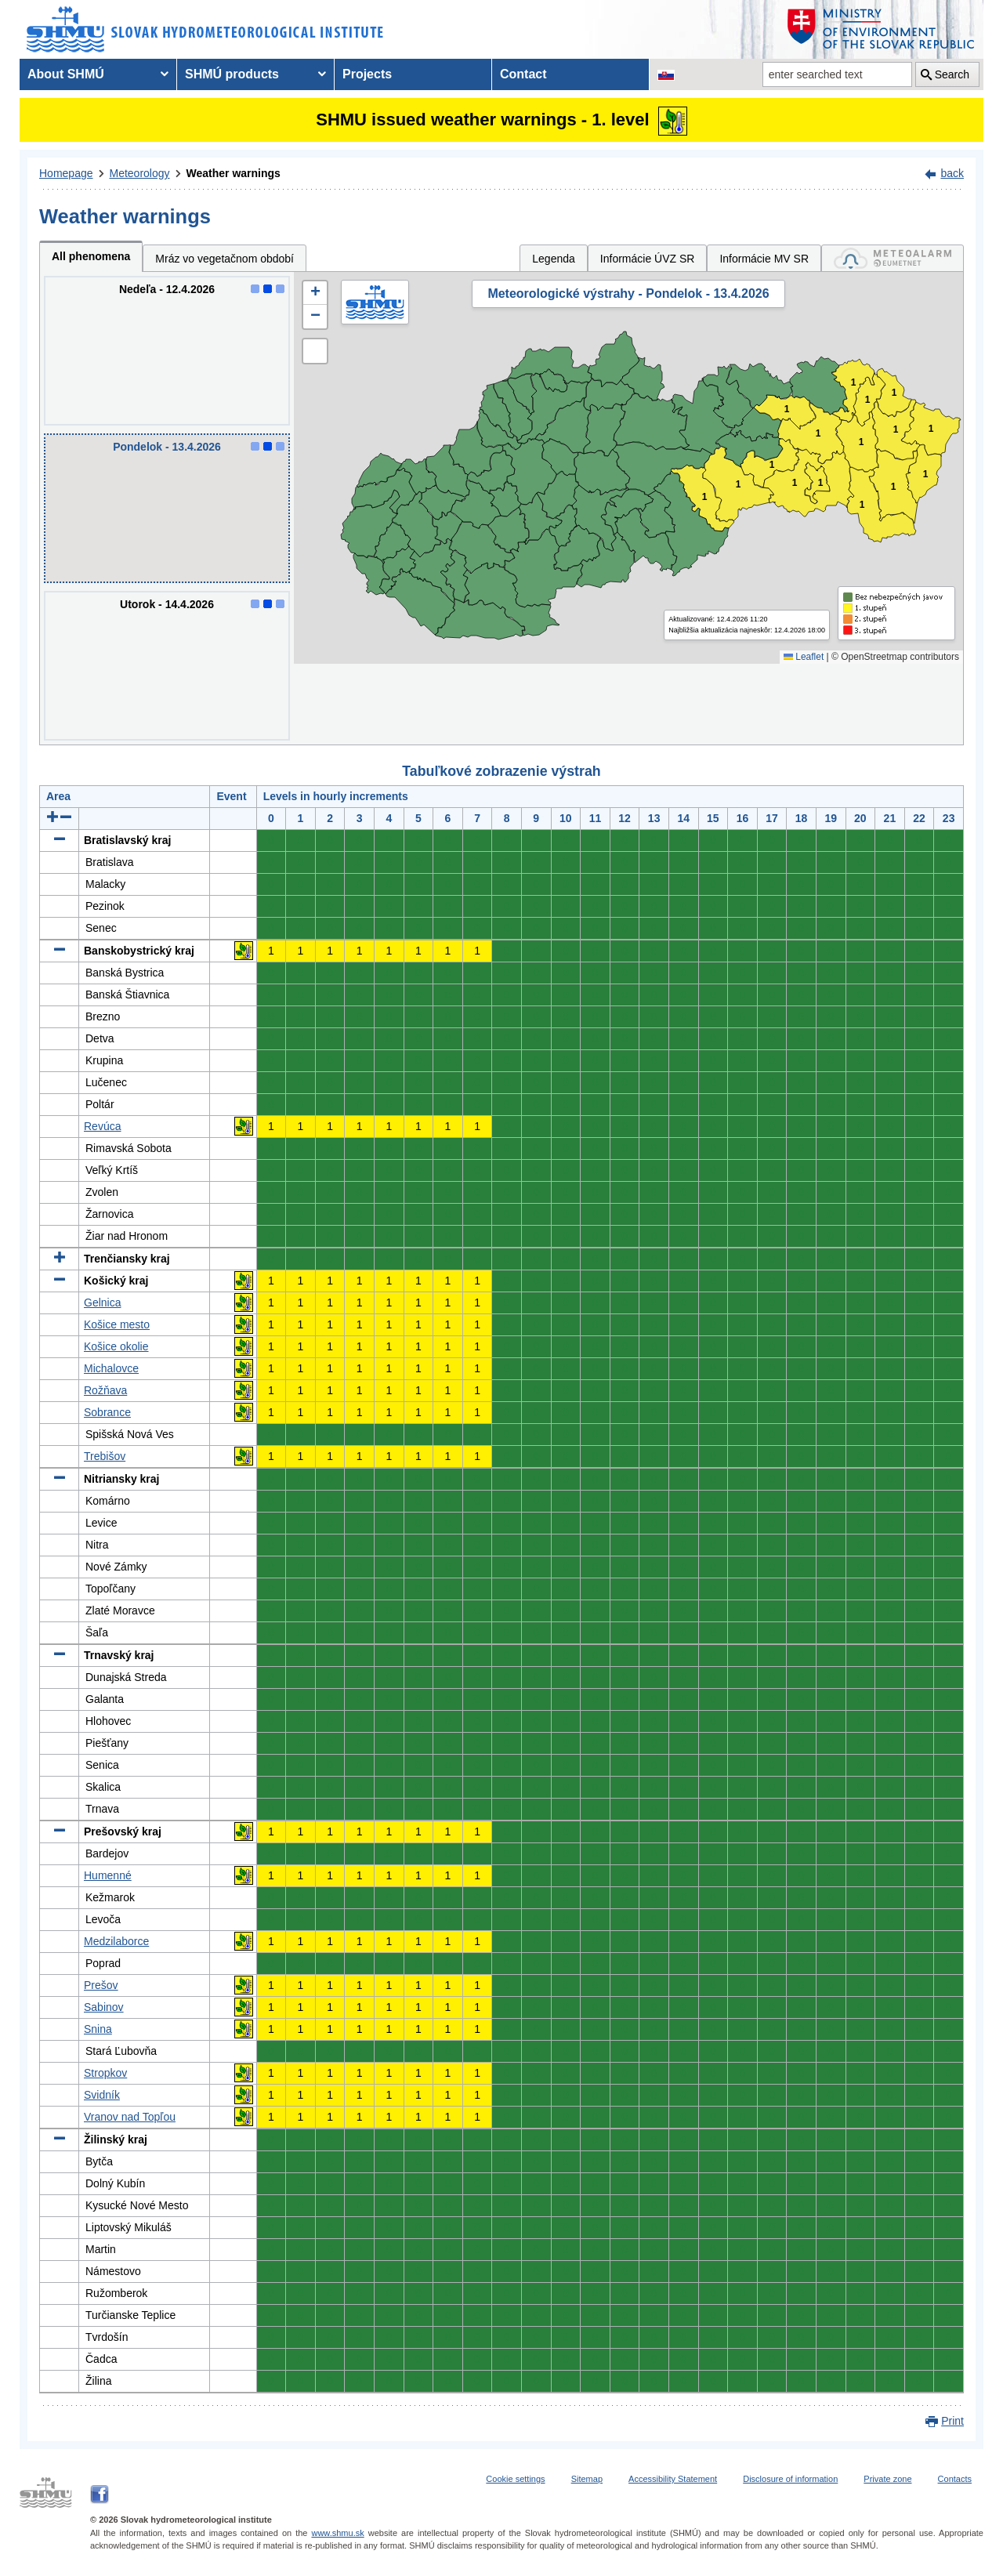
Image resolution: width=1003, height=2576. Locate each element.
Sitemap (587, 2479)
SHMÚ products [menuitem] (232, 74)
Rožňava (105, 1390)
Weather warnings (233, 173)
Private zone (887, 2479)
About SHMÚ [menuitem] (65, 74)
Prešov (101, 1985)
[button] (315, 293)
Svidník (102, 2095)
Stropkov (105, 2073)
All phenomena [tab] (91, 256)
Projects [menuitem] (367, 74)
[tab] (892, 258)
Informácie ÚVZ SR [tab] (647, 258)
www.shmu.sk (337, 2533)
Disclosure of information (790, 2479)
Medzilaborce (116, 1941)
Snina (98, 2029)
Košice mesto (117, 1324)
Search (952, 74)
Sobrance (107, 1412)
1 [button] (705, 497)
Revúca (102, 1126)
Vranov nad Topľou (130, 2116)
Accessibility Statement (672, 2479)
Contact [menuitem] (523, 74)
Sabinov (104, 2007)
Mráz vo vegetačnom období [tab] (224, 258)
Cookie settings (515, 2479)
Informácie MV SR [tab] (764, 258)
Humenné (108, 1875)
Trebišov (104, 1456)
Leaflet (804, 656)
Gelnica (102, 1302)
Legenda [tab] (553, 258)
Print (952, 2421)
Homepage (66, 173)
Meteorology (140, 173)
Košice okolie (116, 1346)
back (952, 173)
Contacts (955, 2479)
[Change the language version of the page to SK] (666, 74)
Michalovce (111, 1368)
